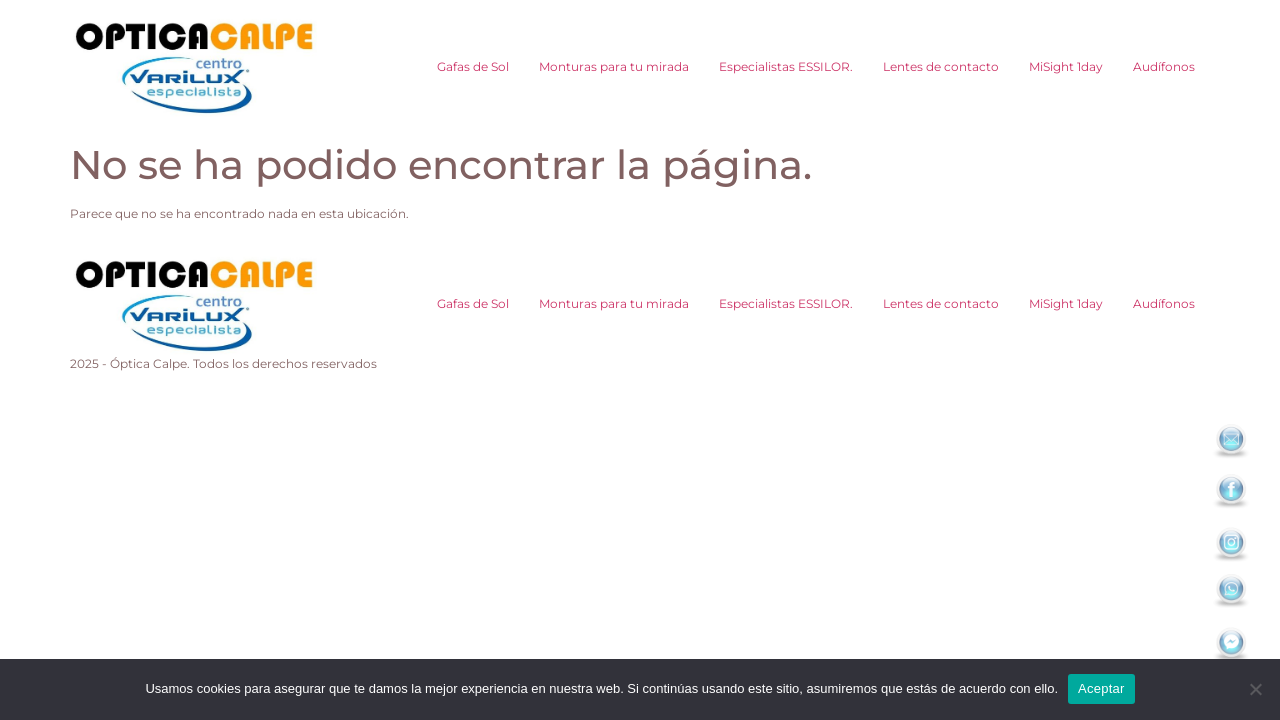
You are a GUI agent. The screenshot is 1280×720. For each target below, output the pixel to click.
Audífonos (1164, 66)
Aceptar (1101, 688)
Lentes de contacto (941, 66)
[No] (1255, 689)
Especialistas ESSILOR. (786, 66)
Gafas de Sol (473, 66)
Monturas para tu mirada (614, 66)
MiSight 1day (1066, 66)
